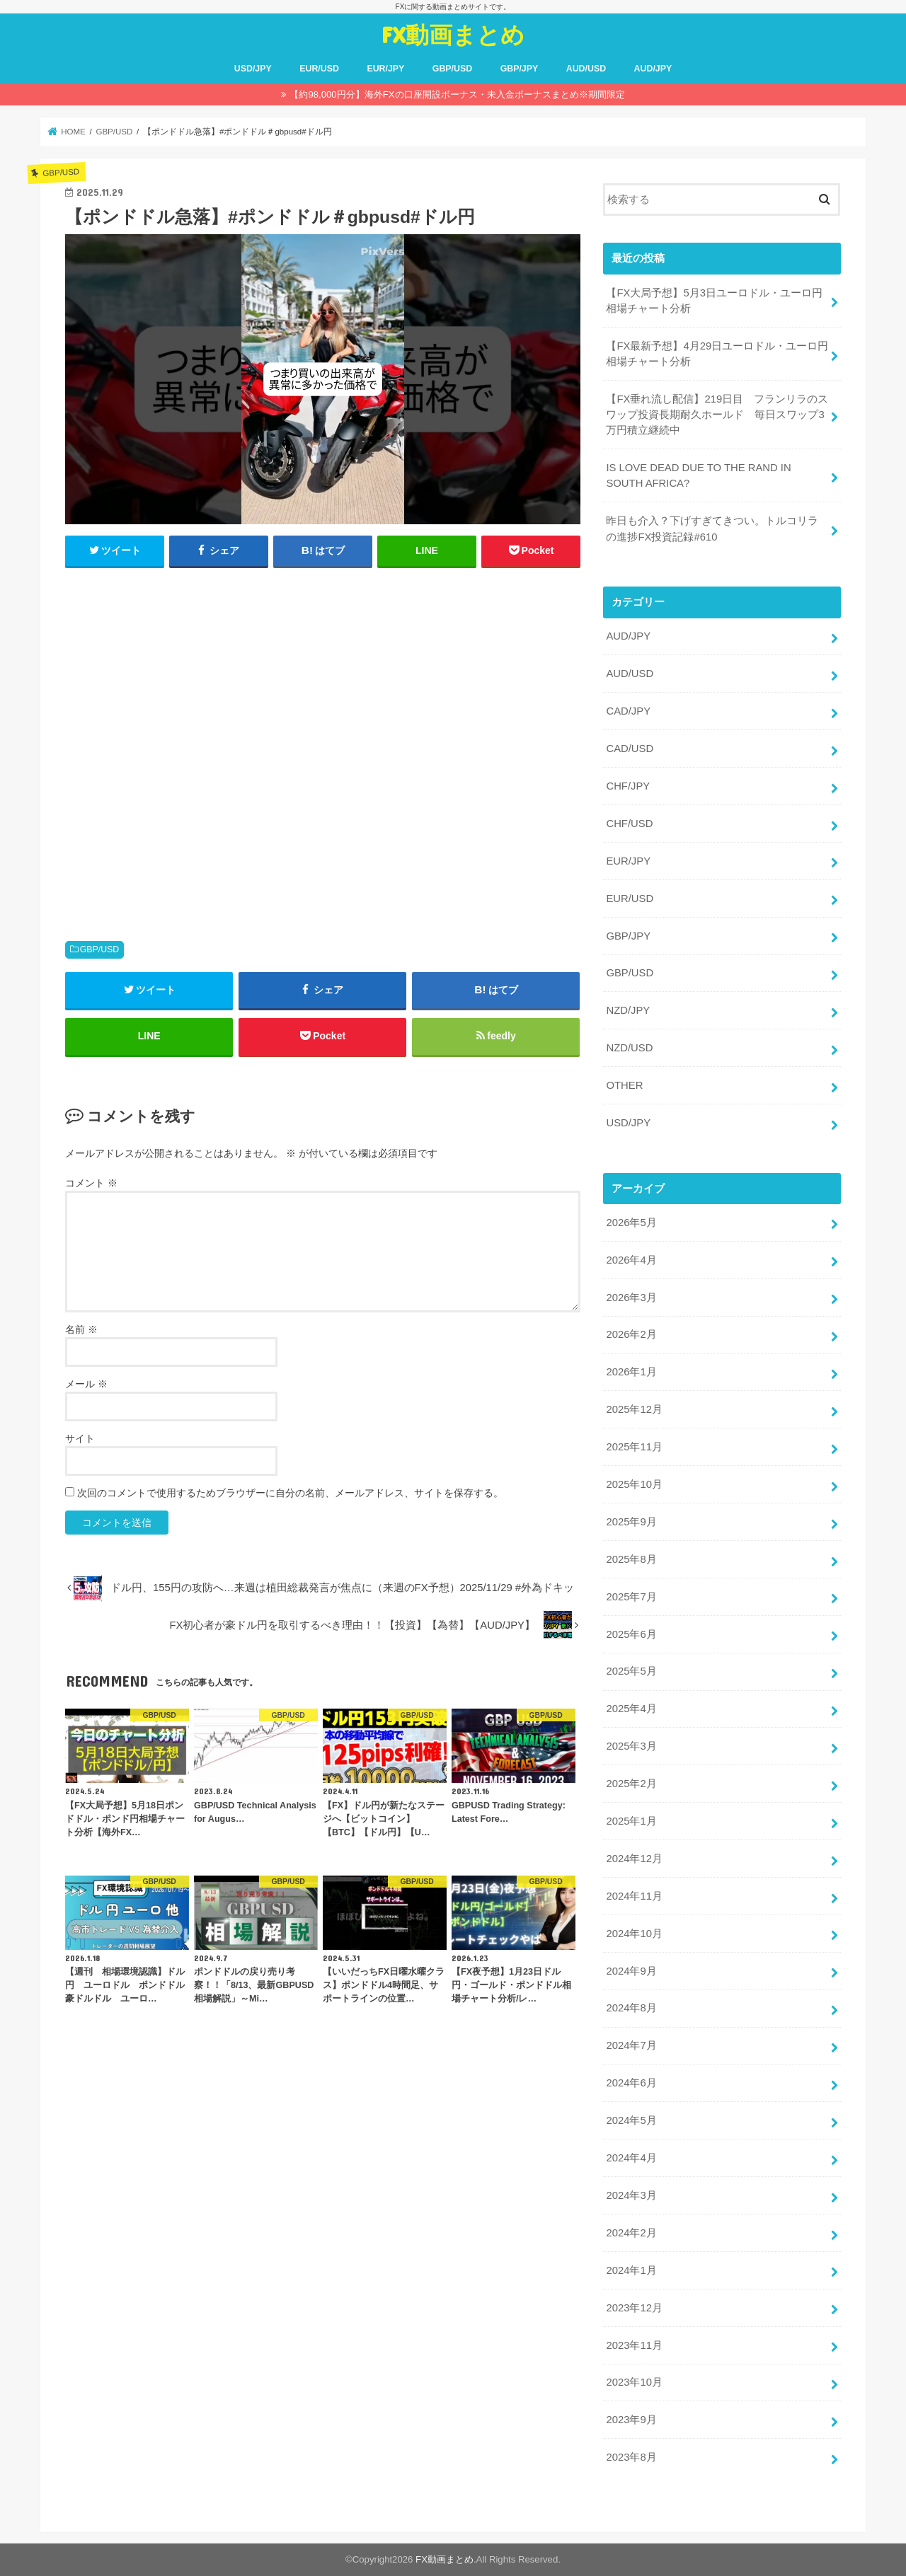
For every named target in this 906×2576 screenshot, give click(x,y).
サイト (80, 1438)
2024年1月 (631, 2270)
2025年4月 (631, 1708)
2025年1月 (631, 1821)
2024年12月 (634, 1858)
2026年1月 (631, 1371)
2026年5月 (631, 1222)
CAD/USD (629, 748)
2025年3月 (631, 1746)
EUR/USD (319, 69)
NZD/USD (629, 1047)
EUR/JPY (385, 69)
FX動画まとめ (453, 34)
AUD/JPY (653, 69)
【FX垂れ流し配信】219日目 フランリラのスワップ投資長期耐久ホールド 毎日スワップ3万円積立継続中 (717, 414)
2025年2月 (631, 1783)
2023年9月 (631, 2419)
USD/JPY (253, 69)
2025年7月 (631, 1596)
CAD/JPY (628, 711)
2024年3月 (631, 2195)
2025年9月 (631, 1521)
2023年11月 (634, 2345)
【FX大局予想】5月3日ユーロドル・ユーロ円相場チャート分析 (714, 300)
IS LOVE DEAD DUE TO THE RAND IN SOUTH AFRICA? (698, 475)
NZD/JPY (628, 1010)
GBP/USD (452, 69)
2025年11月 (634, 1446)
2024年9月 (631, 1971)
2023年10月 (634, 2382)
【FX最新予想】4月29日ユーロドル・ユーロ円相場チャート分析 (717, 353)
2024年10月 (634, 1933)
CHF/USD (629, 823)
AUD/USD (586, 69)
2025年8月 (631, 1559)
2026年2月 (631, 1334)
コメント (91, 1183)
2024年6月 (631, 2083)
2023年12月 (634, 2308)
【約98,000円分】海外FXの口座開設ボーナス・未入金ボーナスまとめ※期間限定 (456, 94)
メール (86, 1384)
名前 (81, 1329)
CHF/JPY (628, 786)
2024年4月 (631, 2158)
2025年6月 (631, 1634)
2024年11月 (634, 1896)
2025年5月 (631, 1671)
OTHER (624, 1085)
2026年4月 (631, 1260)
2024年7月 (631, 2045)
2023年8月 (631, 2457)
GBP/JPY (519, 69)
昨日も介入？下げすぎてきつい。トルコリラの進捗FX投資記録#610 (712, 528)
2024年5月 (631, 2120)
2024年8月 (631, 2008)
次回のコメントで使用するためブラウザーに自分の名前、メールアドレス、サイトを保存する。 (290, 1492)
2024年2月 (631, 2233)
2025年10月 (634, 1484)
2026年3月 (631, 1297)
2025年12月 (634, 1409)
